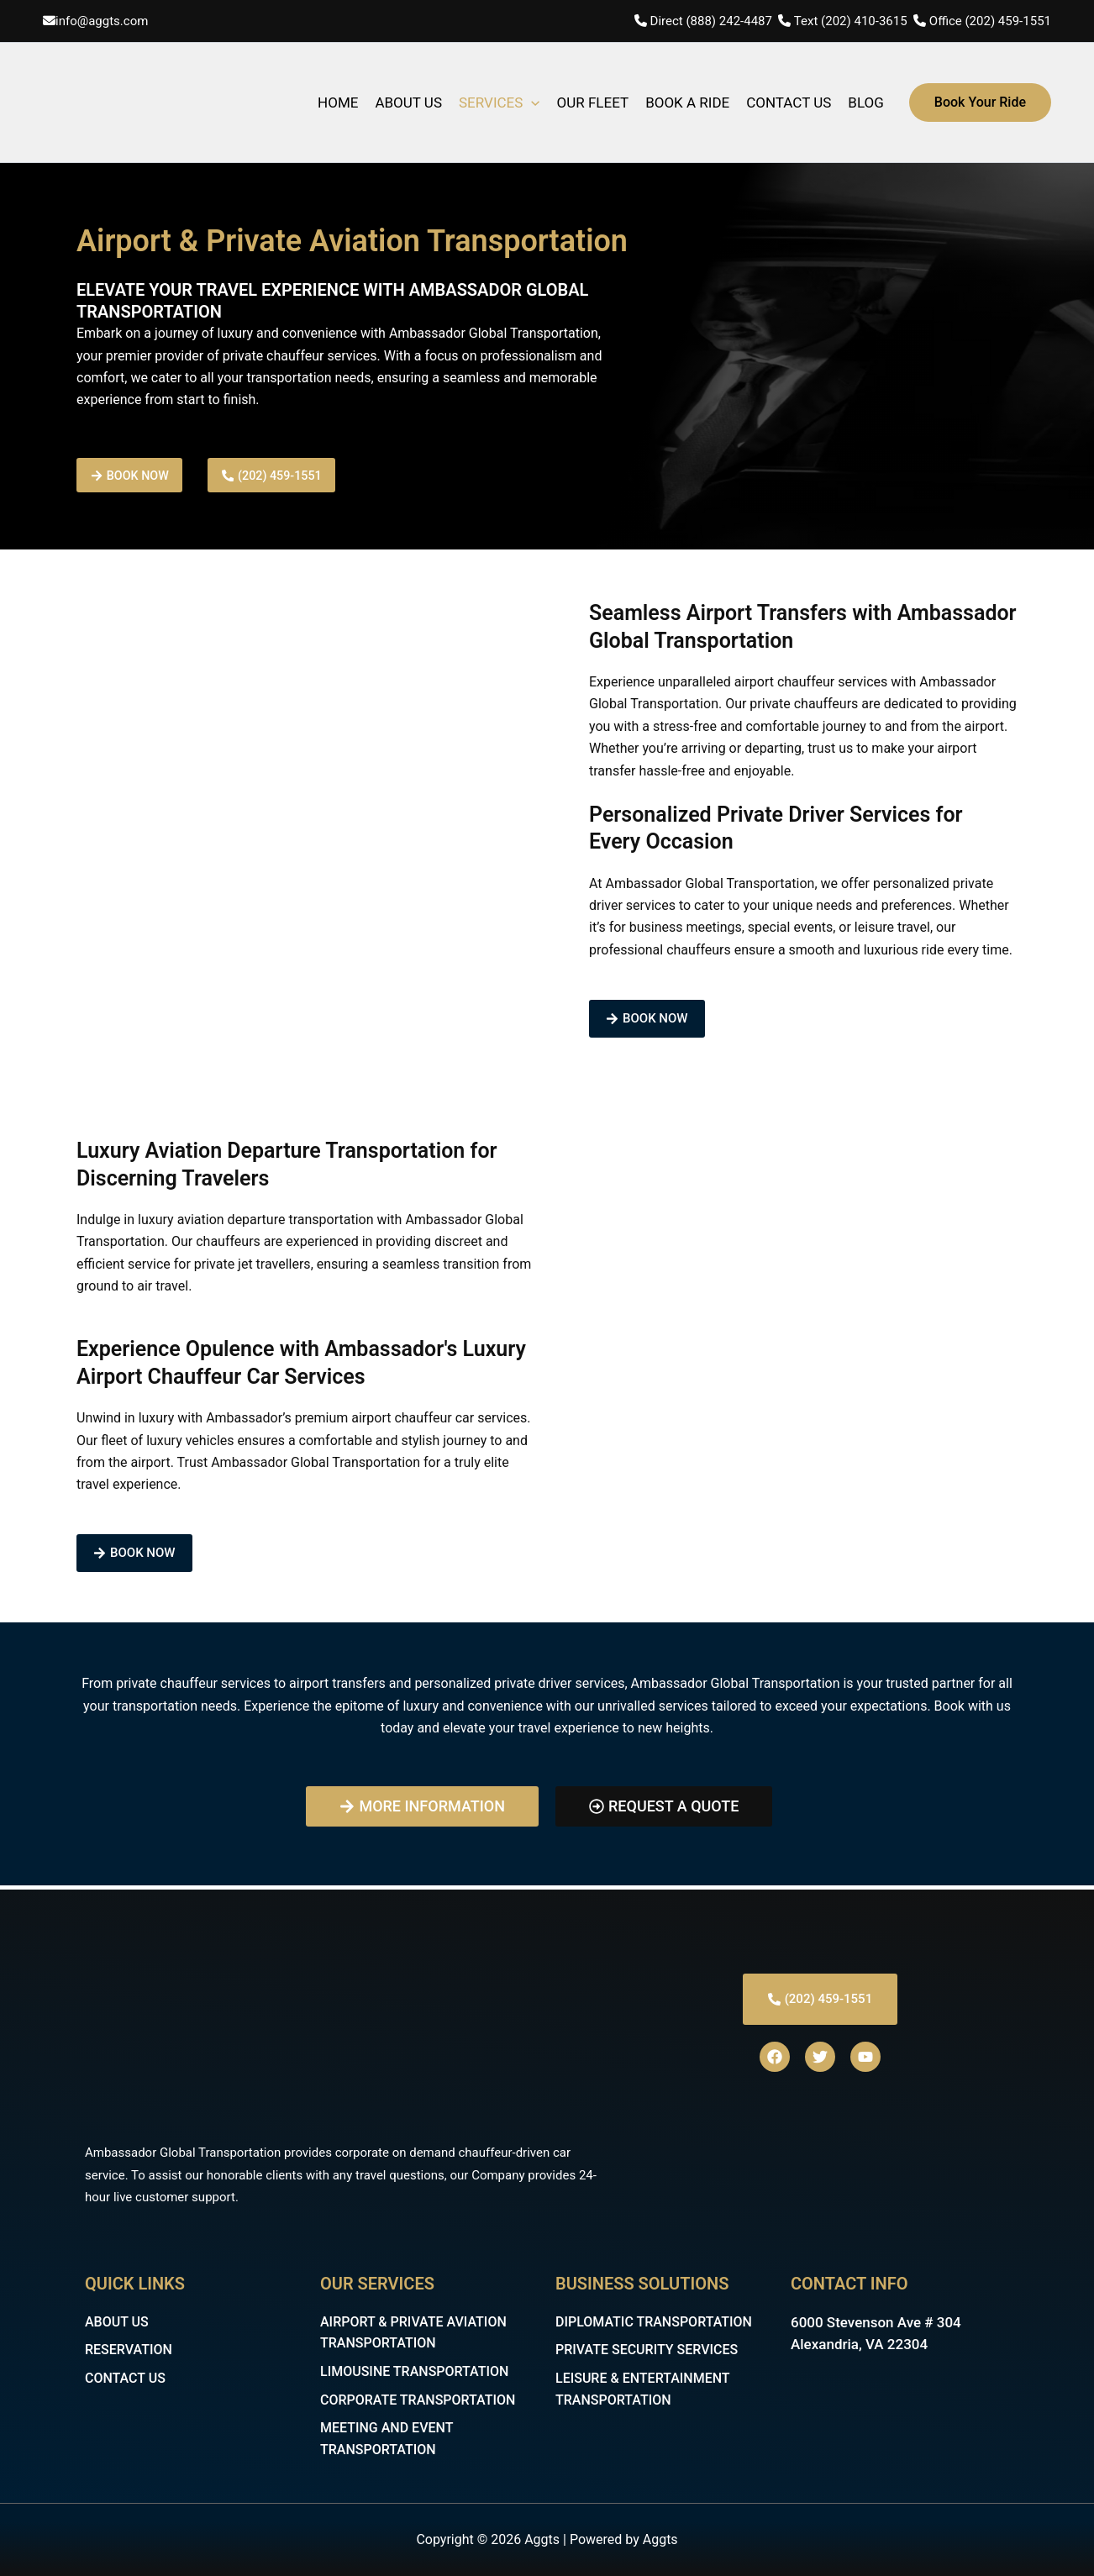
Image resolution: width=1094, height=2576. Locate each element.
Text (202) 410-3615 (850, 21)
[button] (980, 102)
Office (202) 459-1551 (990, 21)
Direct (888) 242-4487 (713, 21)
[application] (531, 102)
